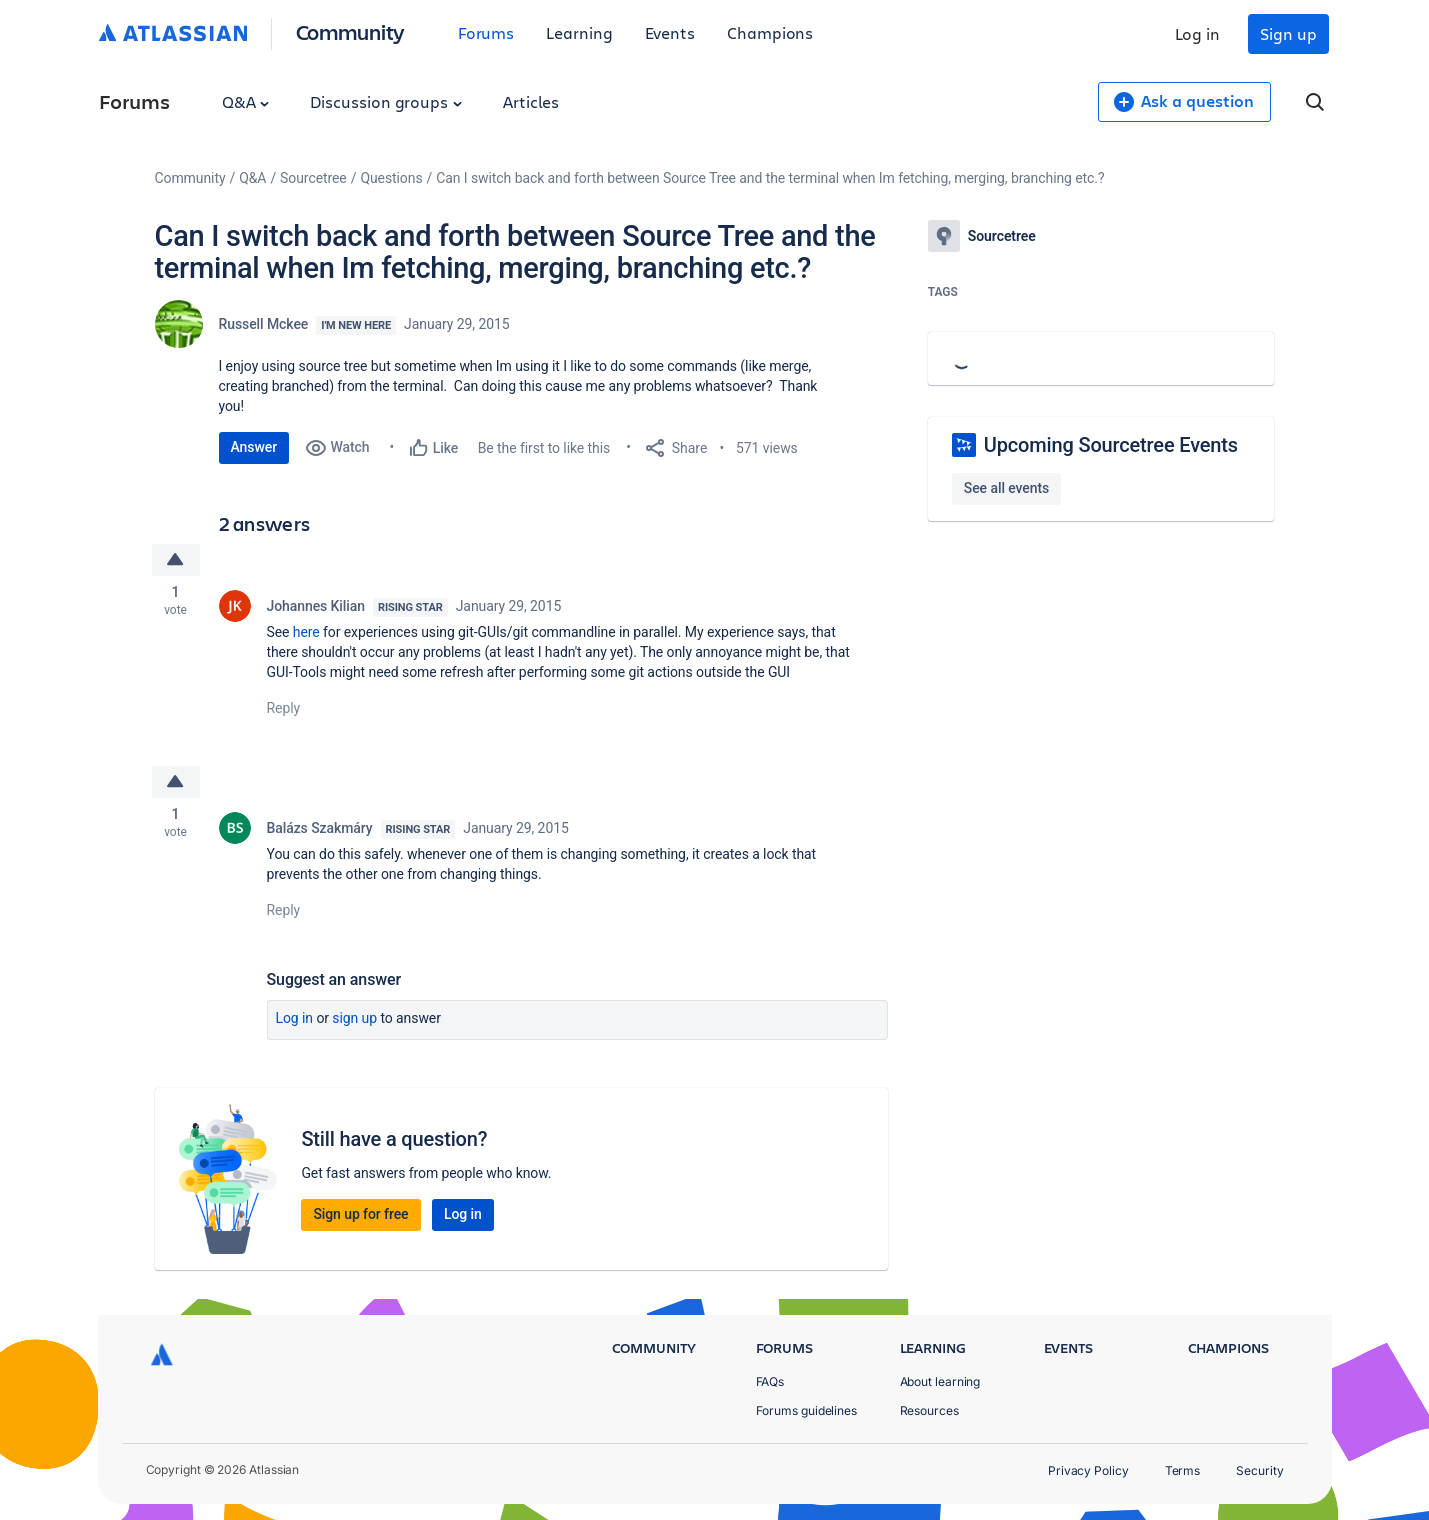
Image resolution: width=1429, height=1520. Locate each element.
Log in (1198, 33)
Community (350, 31)
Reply (284, 710)
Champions (770, 32)
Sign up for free (360, 1218)
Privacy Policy (1088, 1470)
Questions (391, 178)
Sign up (1288, 33)
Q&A (246, 101)
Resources (929, 1410)
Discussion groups (386, 101)
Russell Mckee (264, 324)
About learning (940, 1381)
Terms (1183, 1470)
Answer (254, 447)
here (306, 634)
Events (670, 32)
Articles (531, 101)
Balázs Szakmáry (320, 832)
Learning (579, 32)
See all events (1006, 488)
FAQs (770, 1381)
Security (1259, 1470)
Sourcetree (313, 178)
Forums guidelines (807, 1410)
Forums (486, 32)
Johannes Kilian (316, 608)
